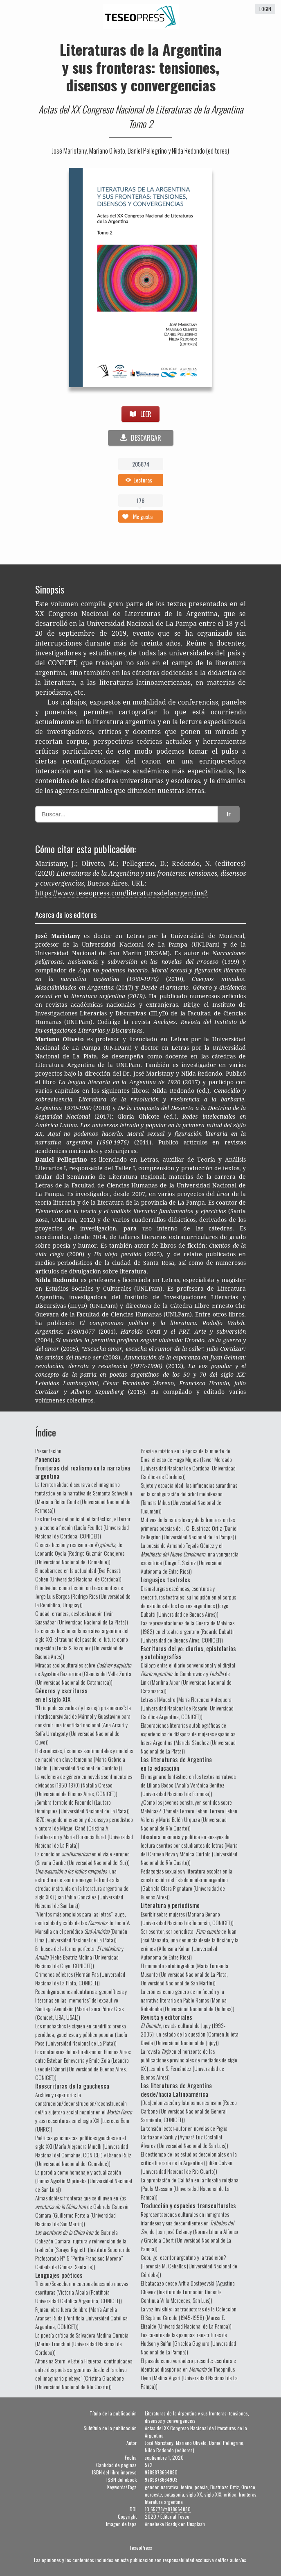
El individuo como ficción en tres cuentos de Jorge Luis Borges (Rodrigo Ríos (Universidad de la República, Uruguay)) (82, 1596)
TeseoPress (140, 2547)
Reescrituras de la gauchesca (72, 2086)
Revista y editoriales (166, 2017)
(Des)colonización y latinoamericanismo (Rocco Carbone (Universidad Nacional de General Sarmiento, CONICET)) (189, 2111)
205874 (140, 464)
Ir (229, 814)
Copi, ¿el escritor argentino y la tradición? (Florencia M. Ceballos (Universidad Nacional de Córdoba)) (189, 2266)
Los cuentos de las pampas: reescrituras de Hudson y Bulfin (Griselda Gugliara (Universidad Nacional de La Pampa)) (188, 2343)
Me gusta (143, 516)
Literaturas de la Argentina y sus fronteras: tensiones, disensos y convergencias (141, 66)
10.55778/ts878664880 (168, 2509)
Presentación (48, 1450)
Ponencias (47, 1459)
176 (140, 500)
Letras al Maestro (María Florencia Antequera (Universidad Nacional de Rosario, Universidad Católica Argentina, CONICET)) (187, 1708)
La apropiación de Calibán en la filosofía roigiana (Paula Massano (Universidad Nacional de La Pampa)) (189, 2188)
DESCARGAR (140, 438)
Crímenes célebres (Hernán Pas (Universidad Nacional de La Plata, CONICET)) (80, 1978)
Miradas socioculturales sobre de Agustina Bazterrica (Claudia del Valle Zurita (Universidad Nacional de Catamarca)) (83, 1673)
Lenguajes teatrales (165, 1579)
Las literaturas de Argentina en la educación (176, 1763)
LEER (140, 414)
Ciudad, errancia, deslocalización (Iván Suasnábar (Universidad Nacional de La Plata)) (81, 1617)
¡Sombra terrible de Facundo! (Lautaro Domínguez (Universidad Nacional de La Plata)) (82, 1806)
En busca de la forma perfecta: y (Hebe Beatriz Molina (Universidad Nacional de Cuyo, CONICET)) (79, 1957)
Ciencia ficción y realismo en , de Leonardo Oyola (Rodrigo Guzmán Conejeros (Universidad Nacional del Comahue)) (79, 1553)
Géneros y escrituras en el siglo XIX (61, 1695)
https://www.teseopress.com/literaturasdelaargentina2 (121, 893)
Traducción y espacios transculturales (188, 2205)
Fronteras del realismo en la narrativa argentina (82, 1472)
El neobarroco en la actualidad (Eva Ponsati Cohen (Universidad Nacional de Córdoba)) (78, 1574)
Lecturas (142, 480)
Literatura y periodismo (170, 1905)
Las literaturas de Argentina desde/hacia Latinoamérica (176, 2089)
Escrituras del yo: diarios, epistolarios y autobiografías (188, 1652)
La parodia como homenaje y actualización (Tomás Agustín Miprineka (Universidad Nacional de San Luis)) (83, 2180)
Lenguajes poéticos (59, 2275)
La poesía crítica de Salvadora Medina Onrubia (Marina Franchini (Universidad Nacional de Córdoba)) (81, 2343)
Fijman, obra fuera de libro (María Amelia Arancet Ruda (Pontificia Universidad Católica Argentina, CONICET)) (81, 2318)
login (265, 8)
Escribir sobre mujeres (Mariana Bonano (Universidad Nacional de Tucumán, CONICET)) (187, 1918)
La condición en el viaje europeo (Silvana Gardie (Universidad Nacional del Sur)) (82, 1858)
